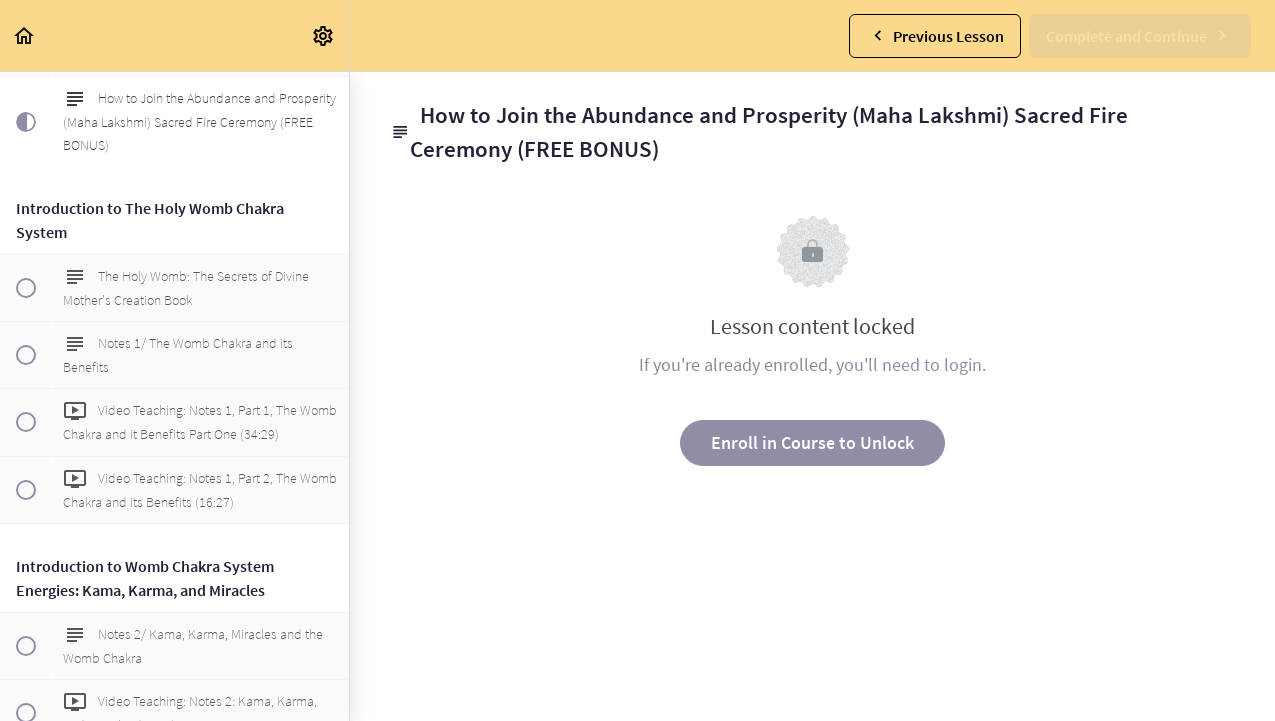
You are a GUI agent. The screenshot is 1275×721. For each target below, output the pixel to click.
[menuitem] (324, 35)
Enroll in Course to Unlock (812, 442)
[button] (25, 35)
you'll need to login (909, 364)
